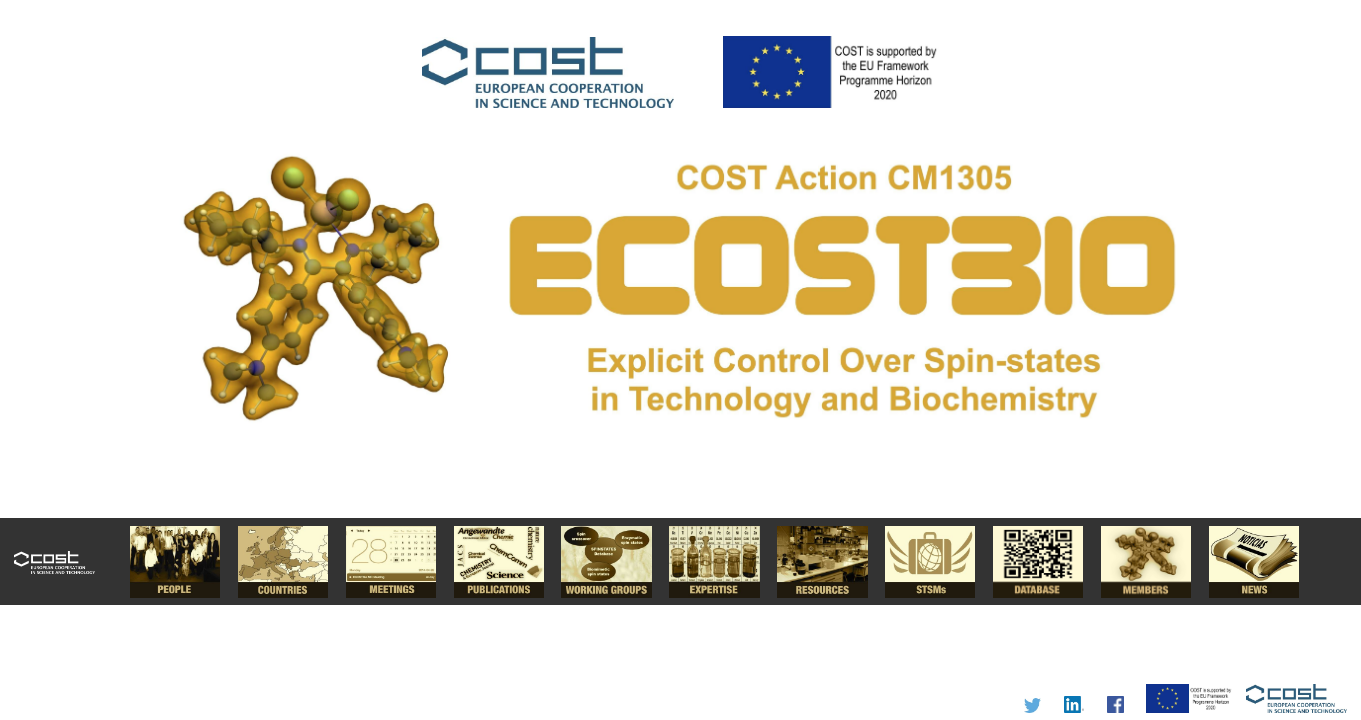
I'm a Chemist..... (680, 360)
